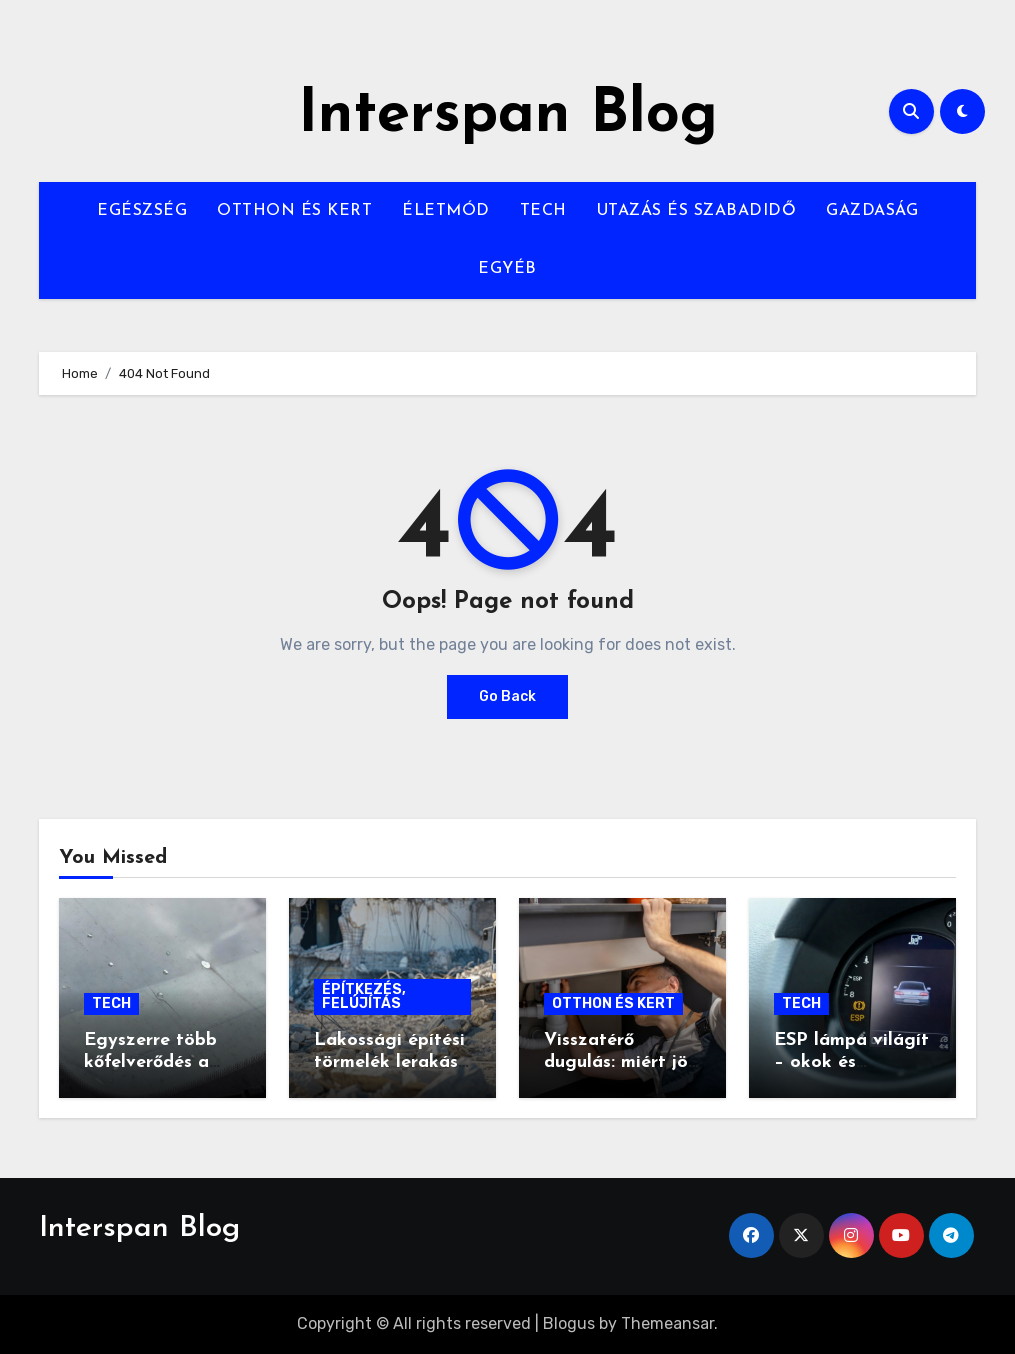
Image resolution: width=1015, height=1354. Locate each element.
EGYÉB (507, 269)
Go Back (507, 696)
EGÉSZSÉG (142, 211)
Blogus (569, 1323)
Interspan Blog (508, 116)
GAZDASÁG (872, 211)
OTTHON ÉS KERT (294, 211)
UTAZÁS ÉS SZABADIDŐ (697, 211)
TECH (543, 211)
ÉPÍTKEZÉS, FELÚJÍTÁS (364, 996)
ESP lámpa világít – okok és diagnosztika (851, 1062)
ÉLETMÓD (446, 211)
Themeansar (667, 1323)
